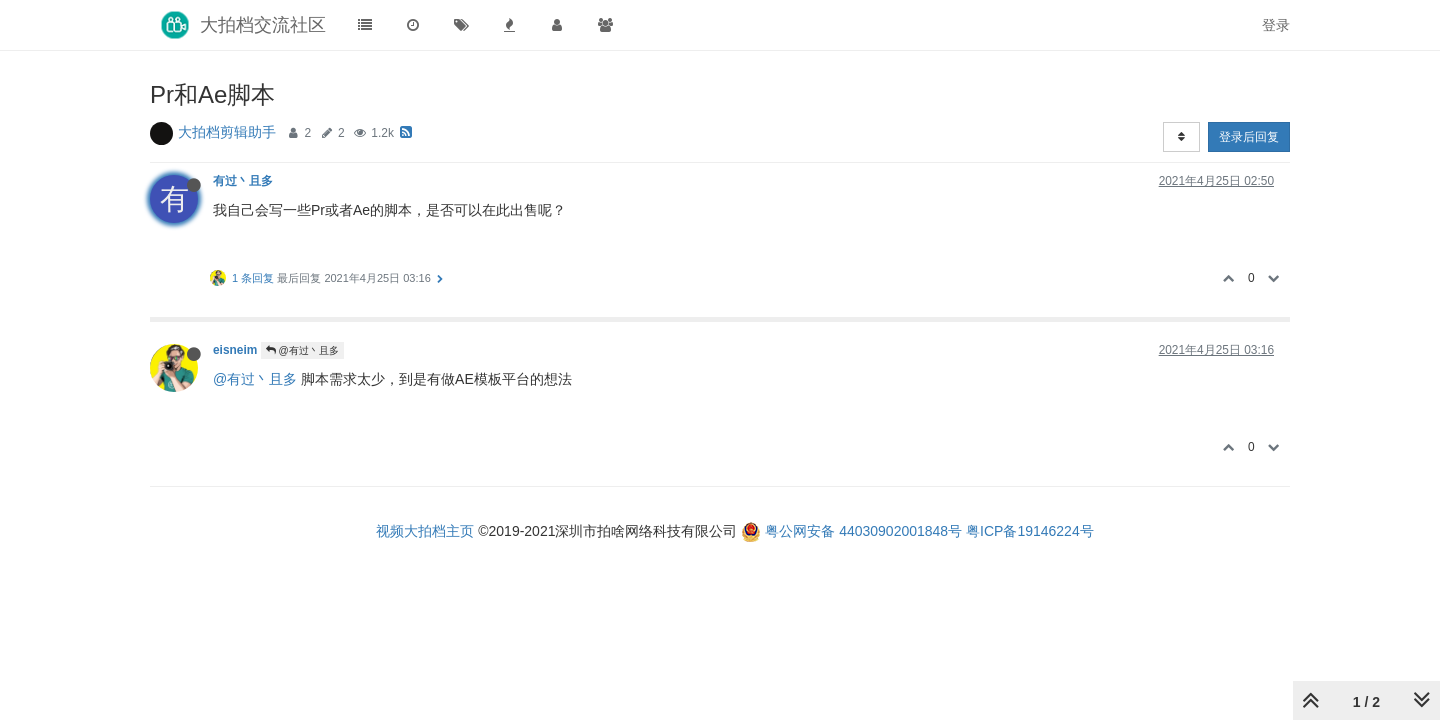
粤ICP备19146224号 (1030, 531)
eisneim (235, 350)
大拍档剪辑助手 (227, 132)
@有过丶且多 (302, 350)
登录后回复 (1249, 137)
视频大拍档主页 (425, 531)
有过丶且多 (243, 181)
